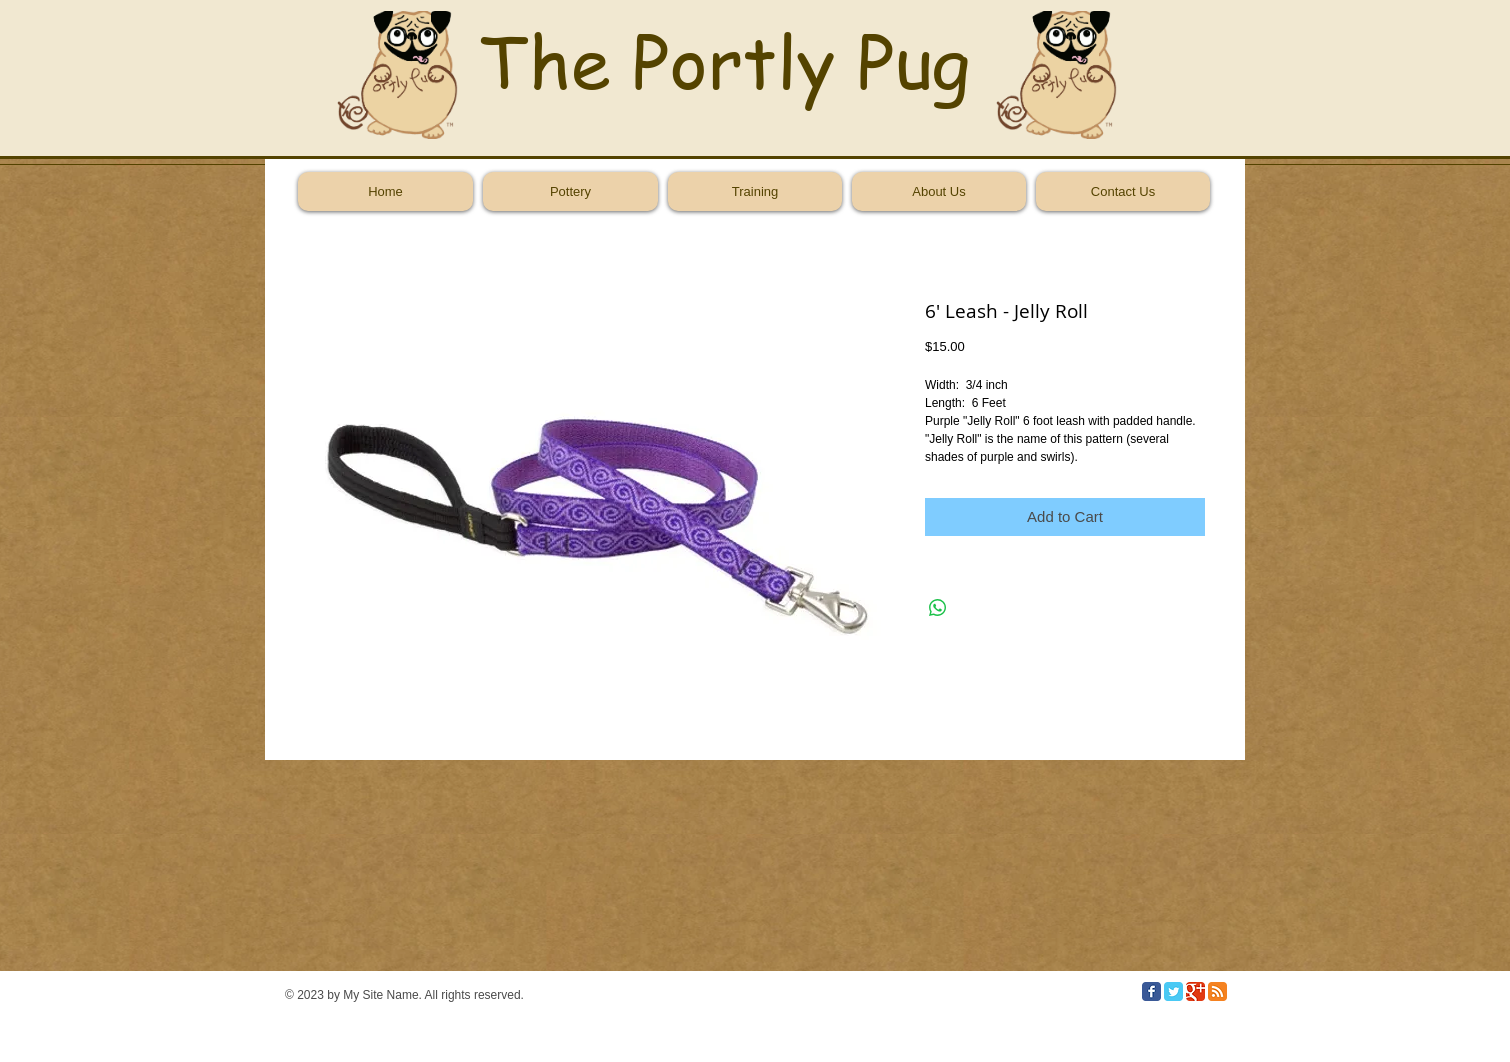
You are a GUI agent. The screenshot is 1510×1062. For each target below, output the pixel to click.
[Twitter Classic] (1173, 991)
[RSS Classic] (1217, 991)
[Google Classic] (1195, 991)
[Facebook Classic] (1151, 991)
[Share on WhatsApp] (938, 608)
